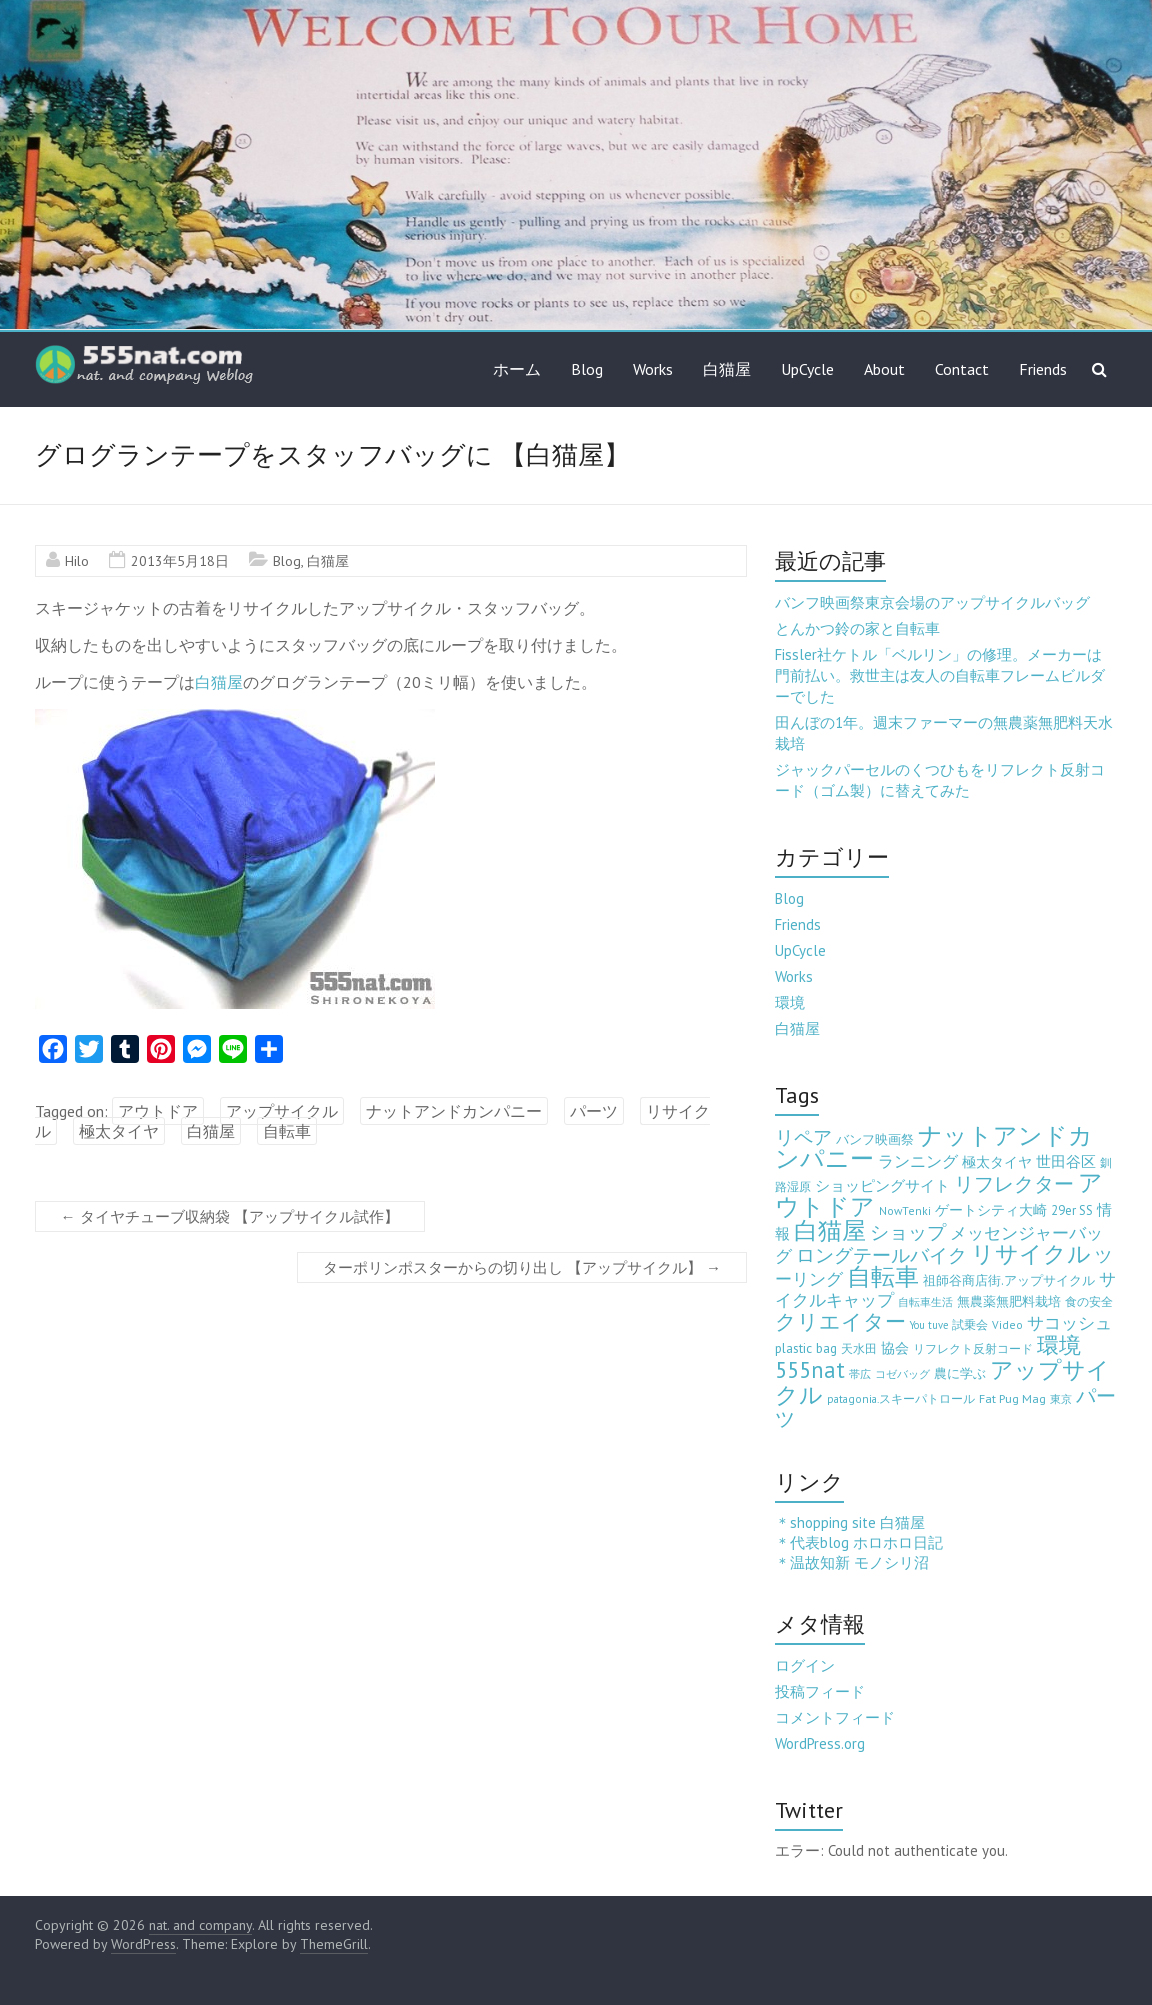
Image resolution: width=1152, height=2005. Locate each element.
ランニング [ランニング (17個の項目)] (918, 1160)
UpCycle (807, 369)
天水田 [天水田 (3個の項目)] (859, 1348)
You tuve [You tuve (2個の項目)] (929, 1325)
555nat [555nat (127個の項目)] (810, 1369)
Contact (962, 369)
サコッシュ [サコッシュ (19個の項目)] (1069, 1323)
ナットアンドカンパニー (454, 1111)
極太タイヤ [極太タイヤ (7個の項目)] (997, 1162)
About (884, 369)
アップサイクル (282, 1111)
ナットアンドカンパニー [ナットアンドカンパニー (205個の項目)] (934, 1147)
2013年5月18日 (180, 561)
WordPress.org (820, 1743)
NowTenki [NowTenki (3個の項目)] (905, 1210)
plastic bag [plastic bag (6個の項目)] (806, 1348)
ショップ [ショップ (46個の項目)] (908, 1232)
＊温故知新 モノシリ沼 (852, 1562)
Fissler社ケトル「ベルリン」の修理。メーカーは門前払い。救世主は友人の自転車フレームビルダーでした (940, 675)
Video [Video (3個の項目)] (1007, 1324)
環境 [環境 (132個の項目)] (1059, 1344)
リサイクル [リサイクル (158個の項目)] (1031, 1253)
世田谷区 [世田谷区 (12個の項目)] (1066, 1161)
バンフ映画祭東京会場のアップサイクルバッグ (932, 602)
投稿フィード (820, 1691)
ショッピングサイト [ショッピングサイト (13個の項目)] (882, 1185)
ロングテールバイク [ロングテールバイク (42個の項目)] (881, 1255)
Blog (587, 369)
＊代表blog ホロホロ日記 (859, 1542)
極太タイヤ (119, 1131)
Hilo (77, 561)
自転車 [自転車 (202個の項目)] (883, 1276)
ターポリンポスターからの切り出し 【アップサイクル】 (522, 1267)
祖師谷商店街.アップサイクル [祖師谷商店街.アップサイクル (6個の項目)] (1009, 1280)
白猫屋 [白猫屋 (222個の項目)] (830, 1230)
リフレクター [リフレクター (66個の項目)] (1014, 1183)
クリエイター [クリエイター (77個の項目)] (840, 1321)
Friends (1043, 369)
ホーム (517, 369)
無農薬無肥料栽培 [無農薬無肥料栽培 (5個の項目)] (1009, 1301)
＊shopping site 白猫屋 (850, 1522)
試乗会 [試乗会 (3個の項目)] (970, 1324)
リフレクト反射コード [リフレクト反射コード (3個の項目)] (973, 1348)
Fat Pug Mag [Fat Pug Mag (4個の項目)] (1012, 1398)
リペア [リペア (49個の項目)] (803, 1136)
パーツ (594, 1111)
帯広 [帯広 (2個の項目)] (860, 1374)
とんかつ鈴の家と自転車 (857, 628)
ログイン (805, 1665)
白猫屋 (727, 369)
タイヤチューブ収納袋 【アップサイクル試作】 (230, 1216)
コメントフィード (835, 1717)
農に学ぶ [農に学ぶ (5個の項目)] (960, 1373)
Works (653, 369)
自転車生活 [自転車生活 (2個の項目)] (925, 1302)
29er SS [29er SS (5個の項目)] (1072, 1210)
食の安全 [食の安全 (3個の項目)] (1089, 1301)
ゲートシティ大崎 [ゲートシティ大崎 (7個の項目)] (991, 1210)
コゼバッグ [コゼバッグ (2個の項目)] (902, 1374)
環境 (790, 1002)
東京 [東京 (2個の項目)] (1061, 1399)
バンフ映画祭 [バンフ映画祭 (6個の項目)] (875, 1139)
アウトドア (158, 1111)
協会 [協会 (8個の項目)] (895, 1348)
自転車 (287, 1131)
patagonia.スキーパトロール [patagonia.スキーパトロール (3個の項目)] (901, 1398)
